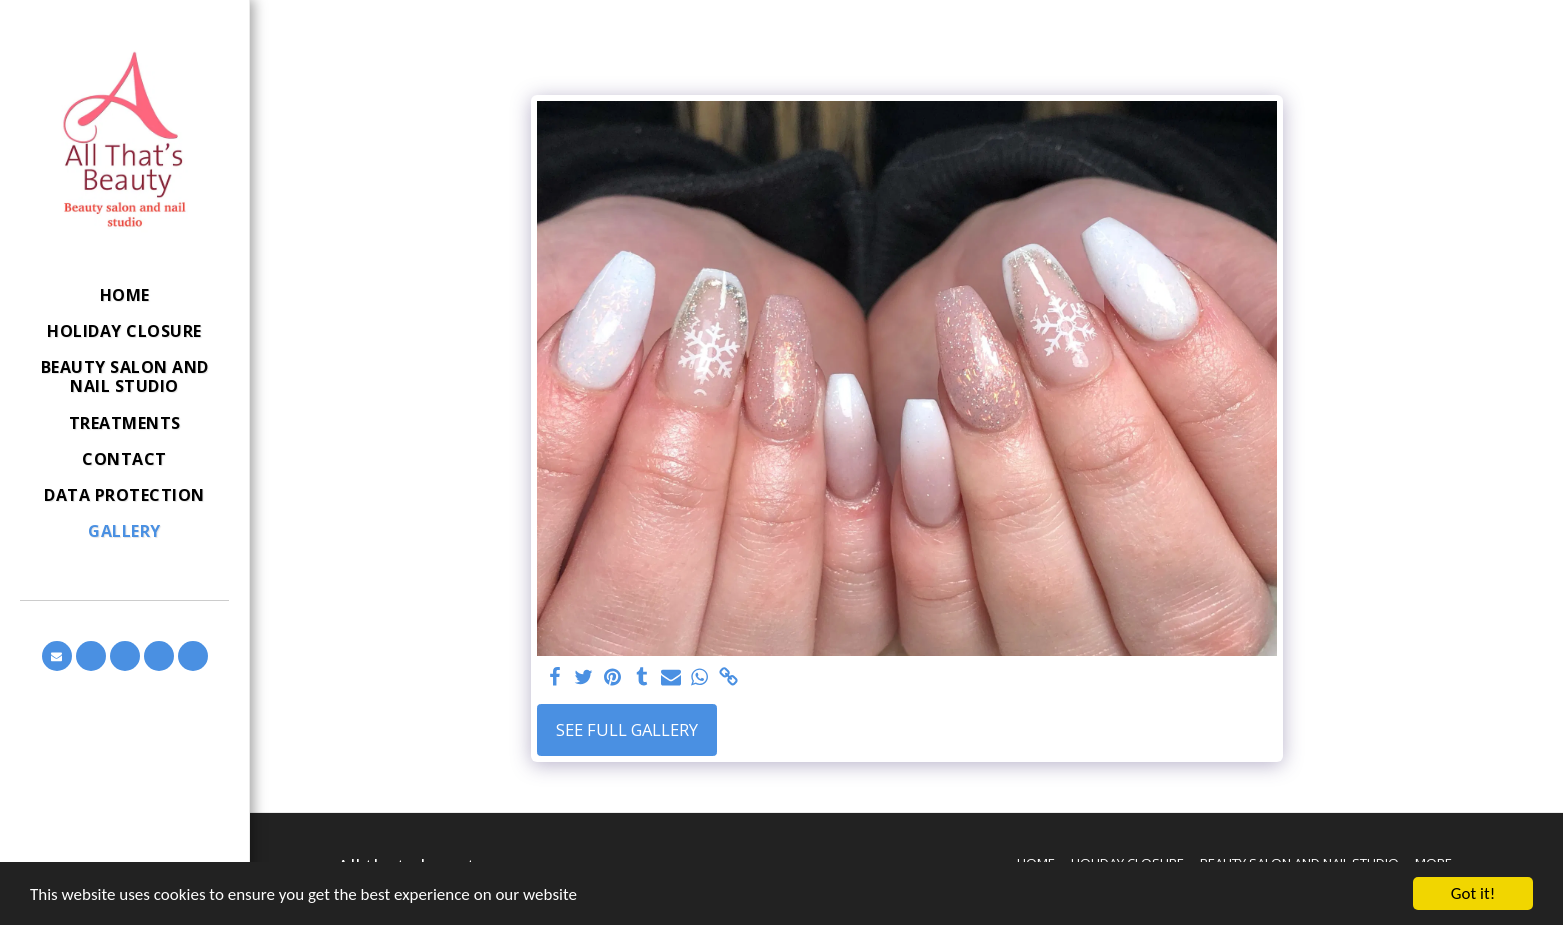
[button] (57, 656)
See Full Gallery (627, 729)
